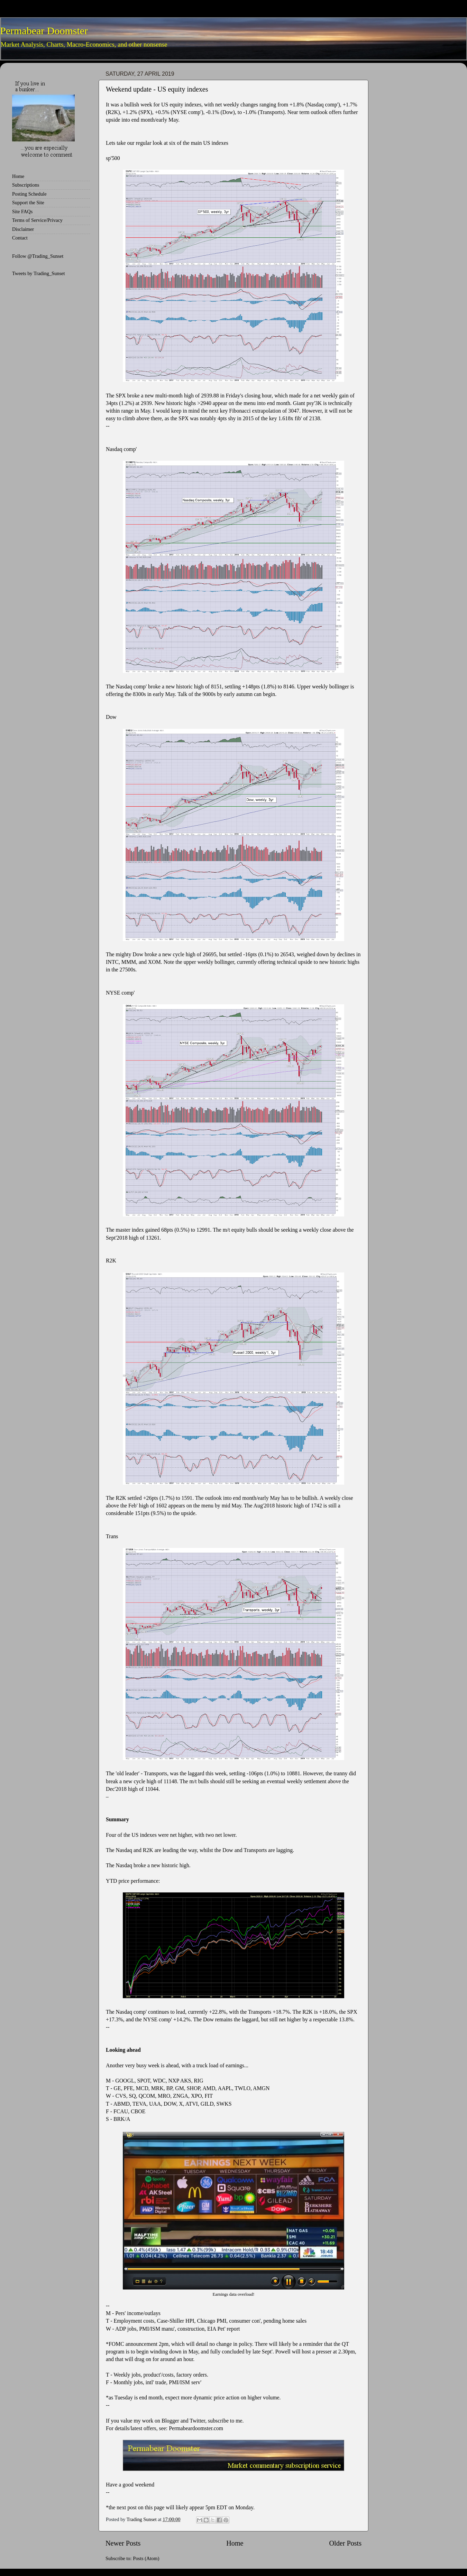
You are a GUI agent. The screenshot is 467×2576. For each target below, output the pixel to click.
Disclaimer (23, 229)
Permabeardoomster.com (196, 2428)
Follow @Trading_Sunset (37, 256)
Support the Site (28, 202)
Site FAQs (22, 211)
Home (234, 2543)
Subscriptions (25, 185)
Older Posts (345, 2543)
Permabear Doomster (44, 30)
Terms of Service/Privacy (37, 220)
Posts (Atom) (146, 2558)
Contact (20, 238)
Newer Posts (123, 2543)
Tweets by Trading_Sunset (38, 273)
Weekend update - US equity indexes (157, 89)
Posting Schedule (29, 194)
